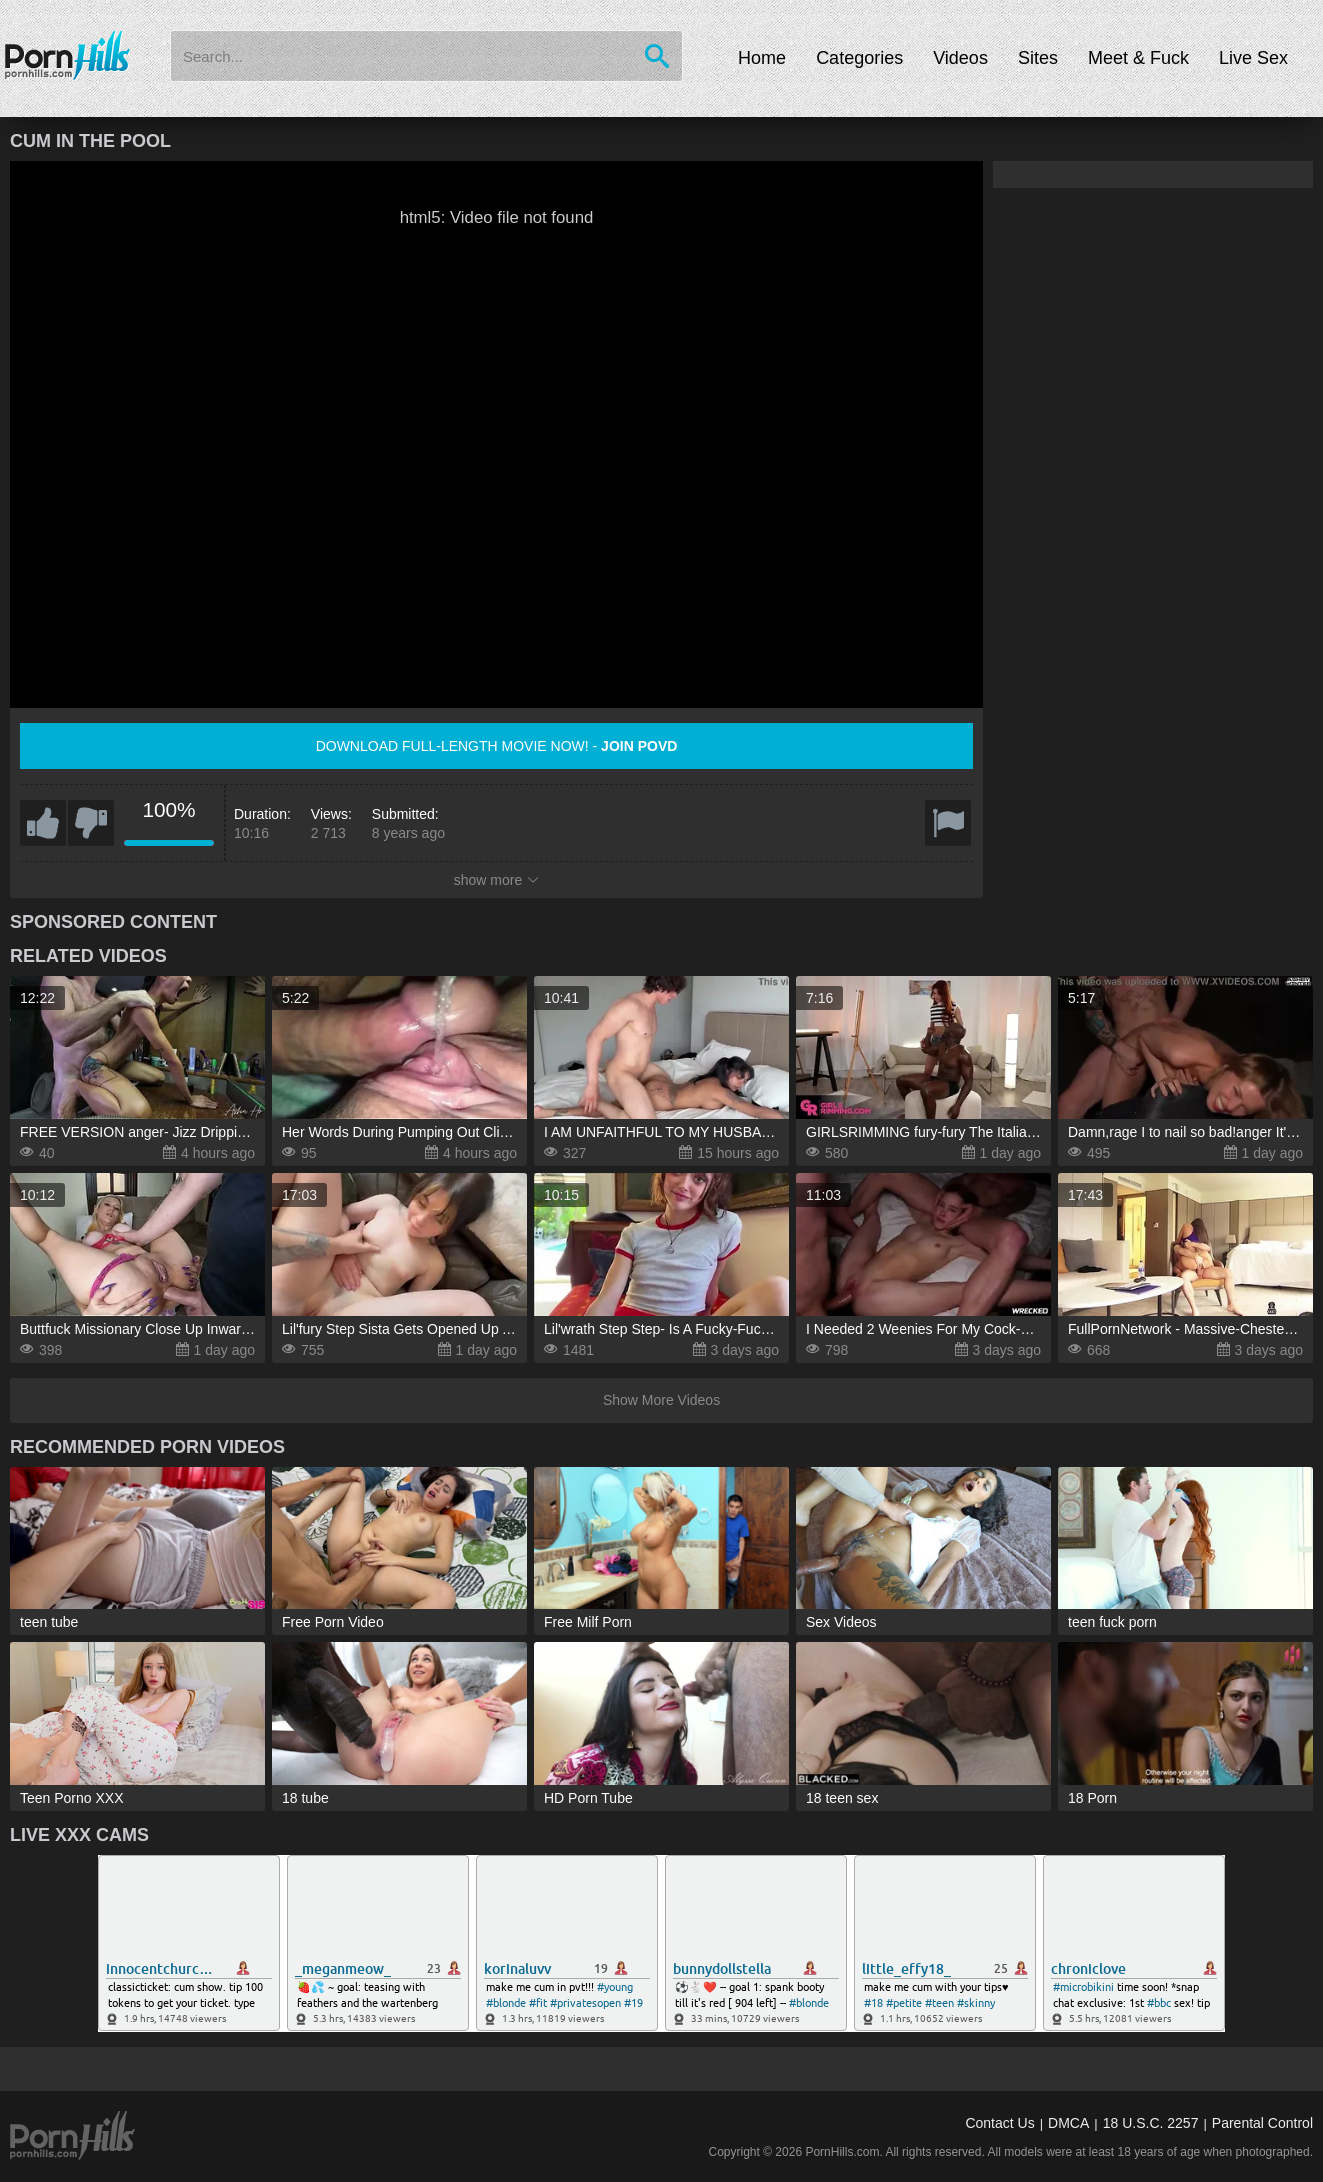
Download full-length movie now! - (497, 746)
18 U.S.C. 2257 (1151, 2123)
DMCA (1068, 2123)
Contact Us (999, 2123)
